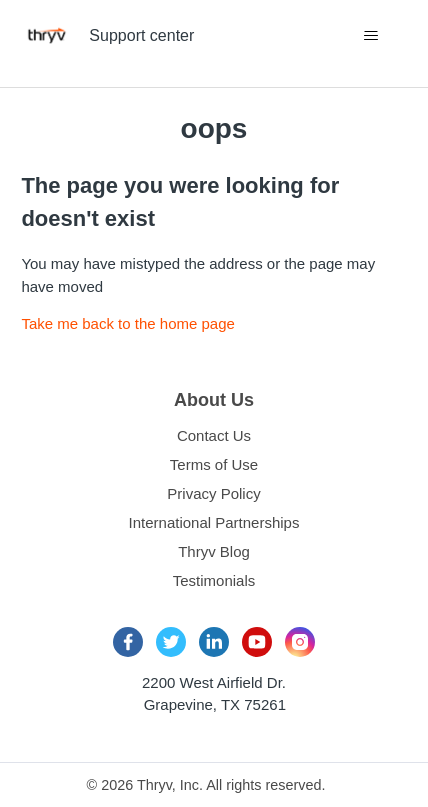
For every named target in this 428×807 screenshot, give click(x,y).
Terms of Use (214, 464)
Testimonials (214, 580)
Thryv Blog (214, 551)
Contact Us (214, 435)
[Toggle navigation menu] (371, 36)
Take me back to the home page (127, 323)
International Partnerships (214, 522)
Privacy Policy (213, 493)
